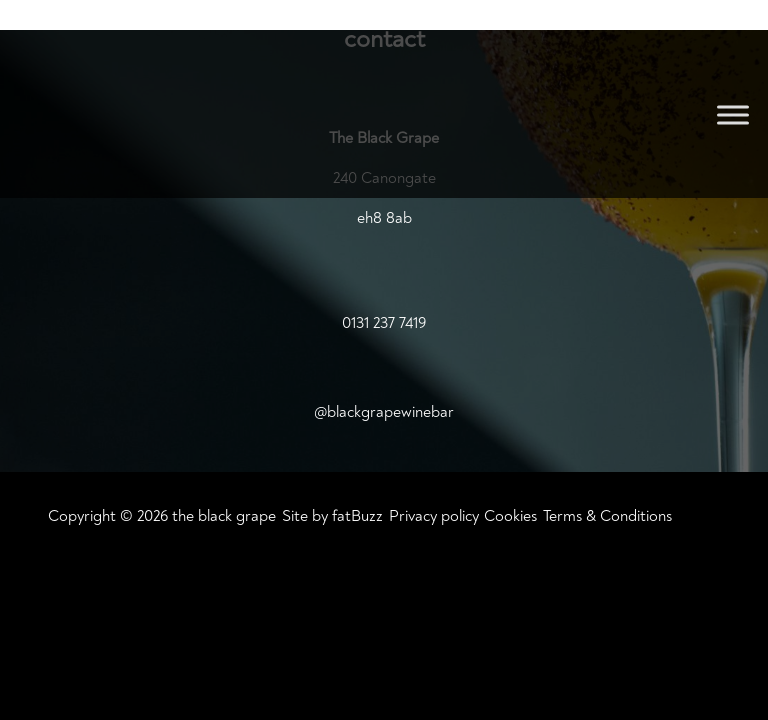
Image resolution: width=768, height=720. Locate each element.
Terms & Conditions (607, 516)
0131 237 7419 (384, 323)
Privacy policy (434, 516)
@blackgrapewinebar (384, 412)
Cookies (510, 516)
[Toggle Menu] (733, 114)
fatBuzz (357, 516)
